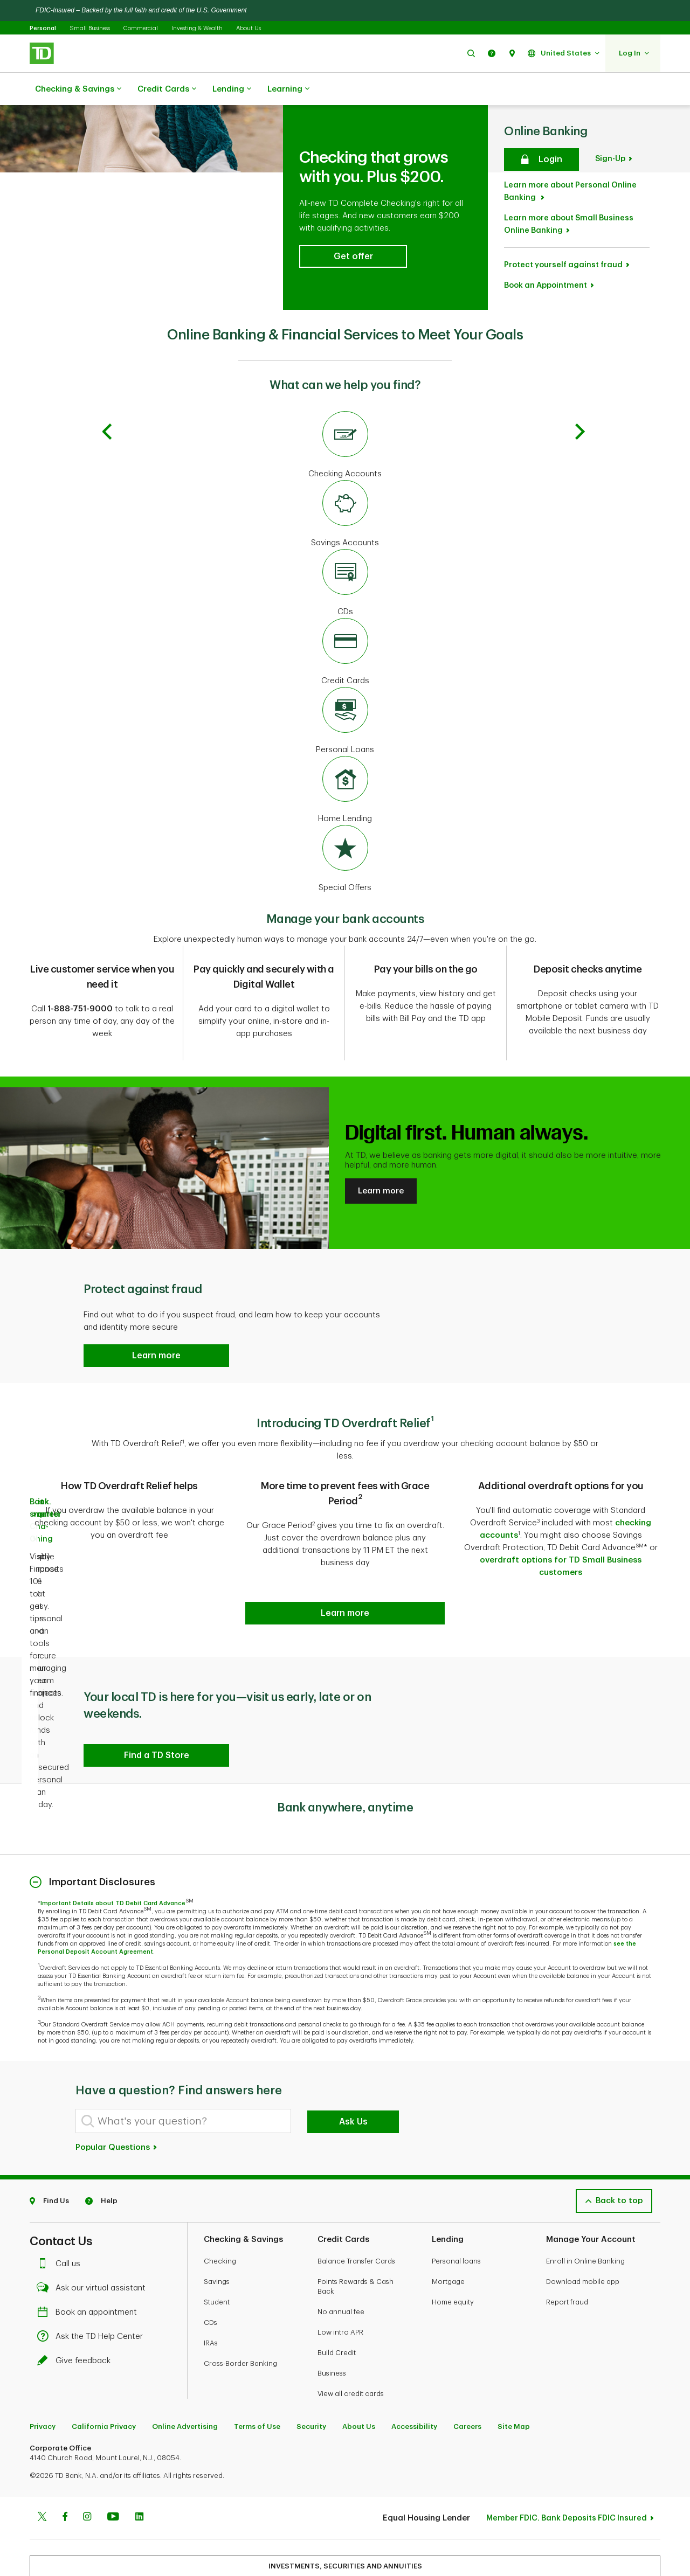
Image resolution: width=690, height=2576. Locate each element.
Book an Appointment (545, 237)
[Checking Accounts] (345, 397)
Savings (217, 2219)
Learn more (381, 1136)
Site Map (514, 2364)
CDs (210, 2260)
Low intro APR (340, 2270)
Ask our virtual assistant (94, 2226)
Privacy (43, 2364)
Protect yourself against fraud (563, 217)
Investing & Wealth (197, 28)
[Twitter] (42, 2456)
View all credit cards (351, 2331)
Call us (61, 2202)
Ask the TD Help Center (93, 2275)
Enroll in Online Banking (585, 2199)
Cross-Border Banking (240, 2301)
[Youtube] (113, 2456)
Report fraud (567, 2240)
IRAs (211, 2281)
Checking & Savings (78, 89)
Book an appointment (90, 2250)
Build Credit (337, 2290)
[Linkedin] (139, 2456)
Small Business (90, 28)
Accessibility (414, 2364)
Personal (43, 28)
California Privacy (104, 2364)
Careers (467, 2364)
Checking (220, 2199)
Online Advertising (185, 2364)
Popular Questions (116, 2085)
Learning (288, 89)
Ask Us (353, 2060)
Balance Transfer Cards (356, 2199)
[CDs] (345, 535)
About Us (248, 28)
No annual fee (341, 2249)
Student (217, 2240)
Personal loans (456, 2199)
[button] (471, 53)
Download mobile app (582, 2219)
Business (332, 2311)
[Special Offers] (345, 811)
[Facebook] (65, 2456)
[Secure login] (541, 111)
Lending (231, 89)
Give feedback (77, 2299)
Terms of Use (257, 2364)
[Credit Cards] (345, 604)
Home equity (453, 2240)
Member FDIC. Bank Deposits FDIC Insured (566, 2456)
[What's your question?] (183, 2059)
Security (311, 2364)
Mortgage (448, 2219)
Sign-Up (610, 111)
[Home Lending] (345, 742)
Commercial (140, 28)
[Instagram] (87, 2456)
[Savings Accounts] (345, 466)
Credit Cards (166, 89)
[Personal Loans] (345, 673)
